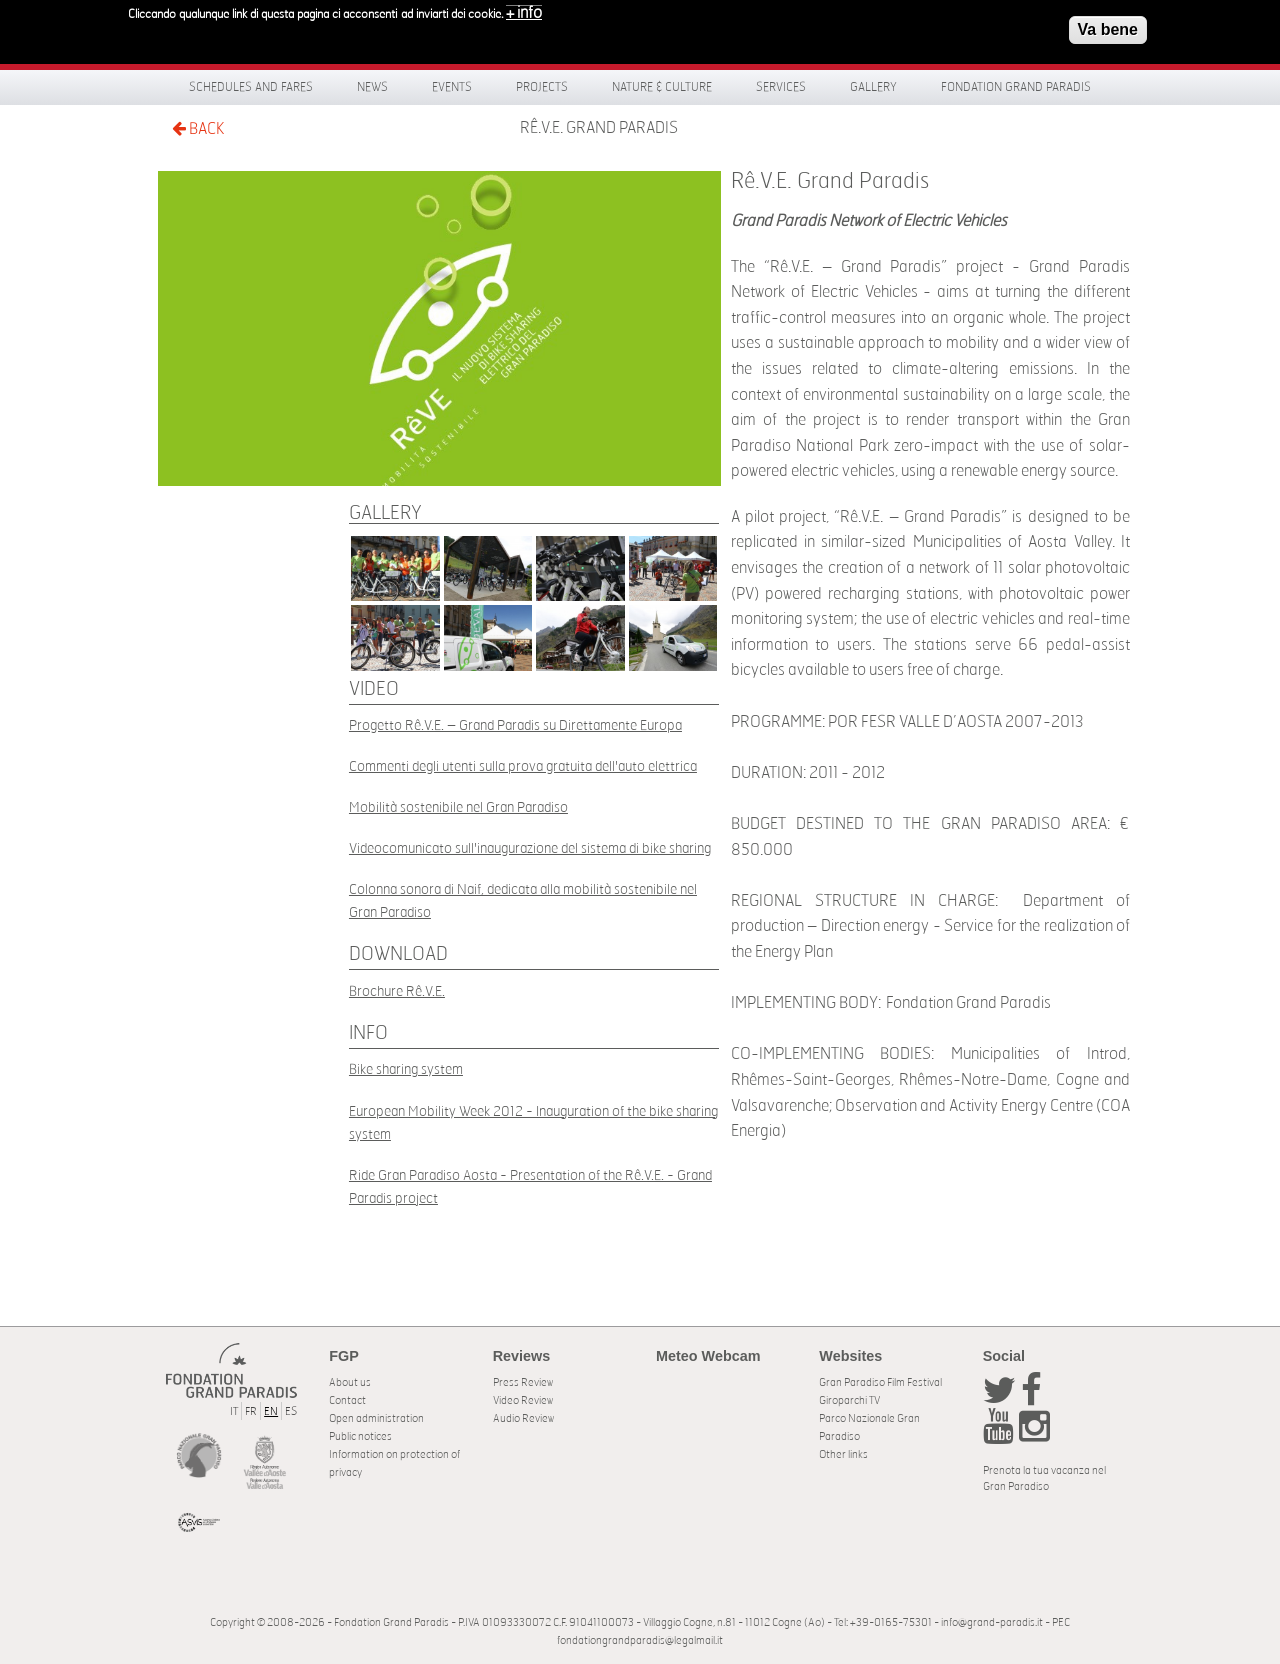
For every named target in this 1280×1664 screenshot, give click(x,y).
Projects (542, 87)
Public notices (360, 1436)
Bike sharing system (406, 1069)
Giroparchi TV (849, 1400)
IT (234, 1411)
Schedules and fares (251, 87)
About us (350, 1382)
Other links (843, 1454)
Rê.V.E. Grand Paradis (599, 128)
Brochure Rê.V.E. (397, 991)
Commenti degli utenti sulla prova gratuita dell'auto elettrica (523, 766)
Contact (347, 1400)
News (372, 87)
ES (291, 1411)
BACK (198, 128)
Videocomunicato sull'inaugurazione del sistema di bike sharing (530, 848)
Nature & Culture (662, 87)
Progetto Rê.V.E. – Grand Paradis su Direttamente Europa (515, 725)
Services (781, 87)
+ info (524, 8)
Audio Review (523, 1418)
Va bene (1108, 24)
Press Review (523, 1382)
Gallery (873, 87)
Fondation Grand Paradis (1016, 87)
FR (251, 1411)
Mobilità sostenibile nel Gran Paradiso (458, 807)
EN (271, 1411)
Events (452, 87)
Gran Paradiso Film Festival (880, 1382)
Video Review (523, 1400)
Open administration (376, 1418)
